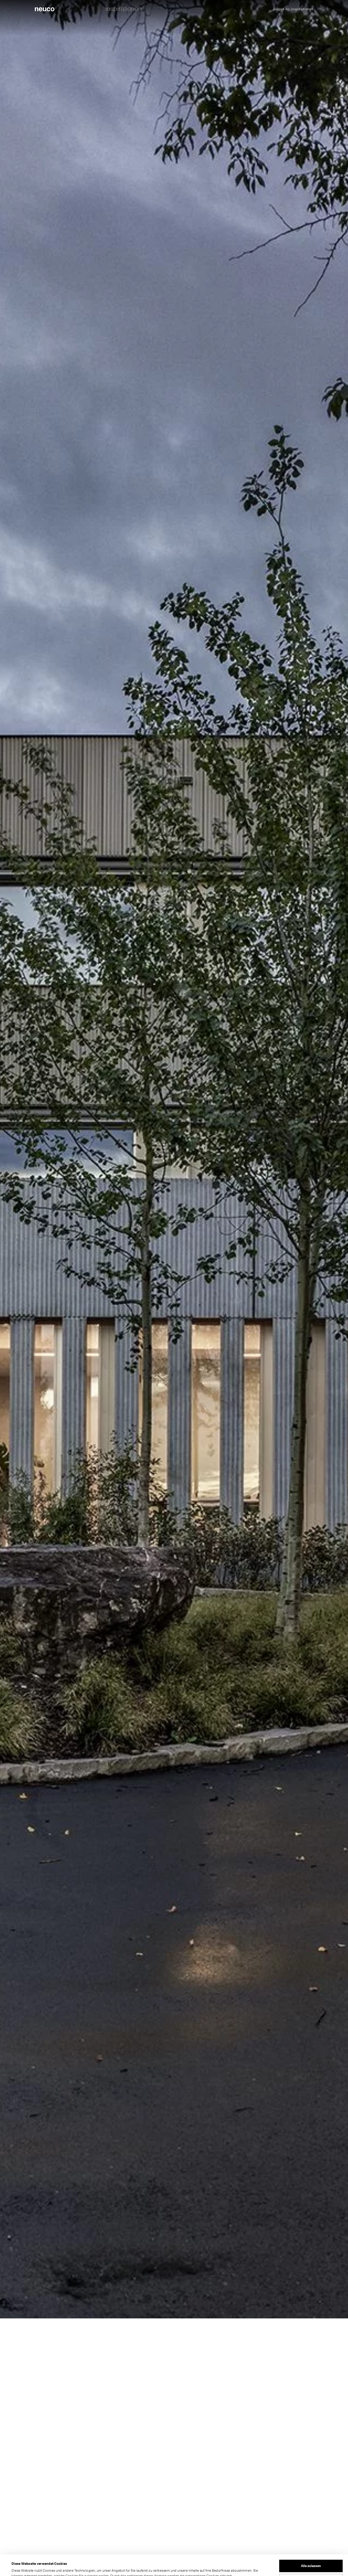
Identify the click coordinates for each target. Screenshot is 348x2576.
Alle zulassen (311, 2545)
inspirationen (123, 8)
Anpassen (311, 2559)
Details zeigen (22, 2567)
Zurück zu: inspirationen (293, 9)
